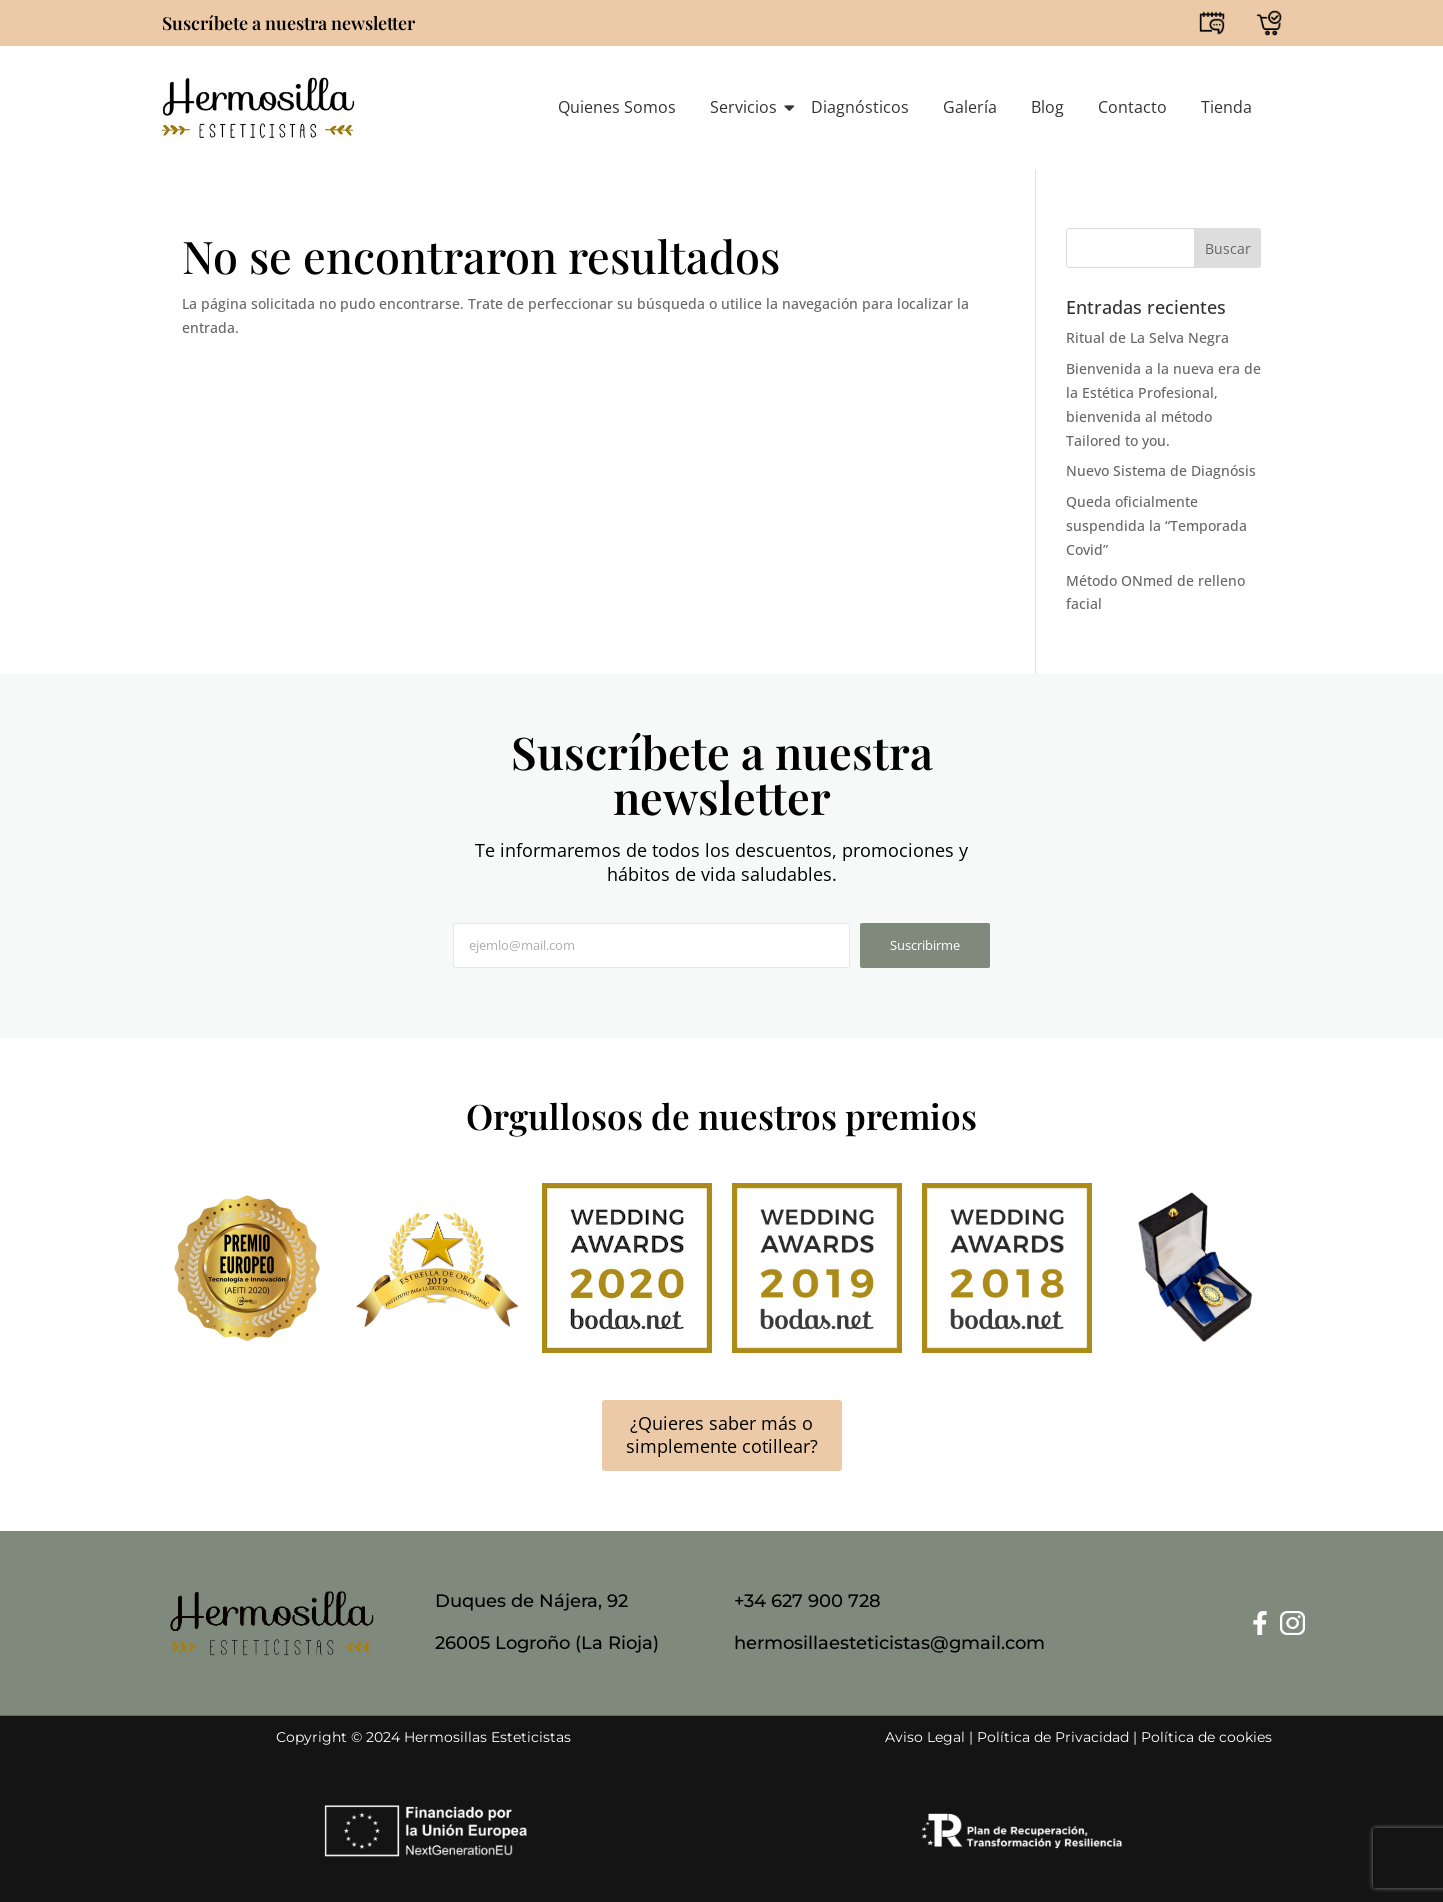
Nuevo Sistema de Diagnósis (1161, 470)
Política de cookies (1206, 1737)
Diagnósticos (860, 107)
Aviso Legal (925, 1737)
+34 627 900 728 (807, 1601)
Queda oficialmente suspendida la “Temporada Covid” (1156, 525)
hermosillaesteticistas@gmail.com (889, 1643)
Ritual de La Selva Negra (1147, 337)
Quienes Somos (617, 107)
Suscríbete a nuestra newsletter (288, 23)
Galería (970, 107)
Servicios (747, 107)
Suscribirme (925, 945)
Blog (1047, 107)
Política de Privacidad (1053, 1737)
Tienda (1226, 107)
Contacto (1132, 107)
